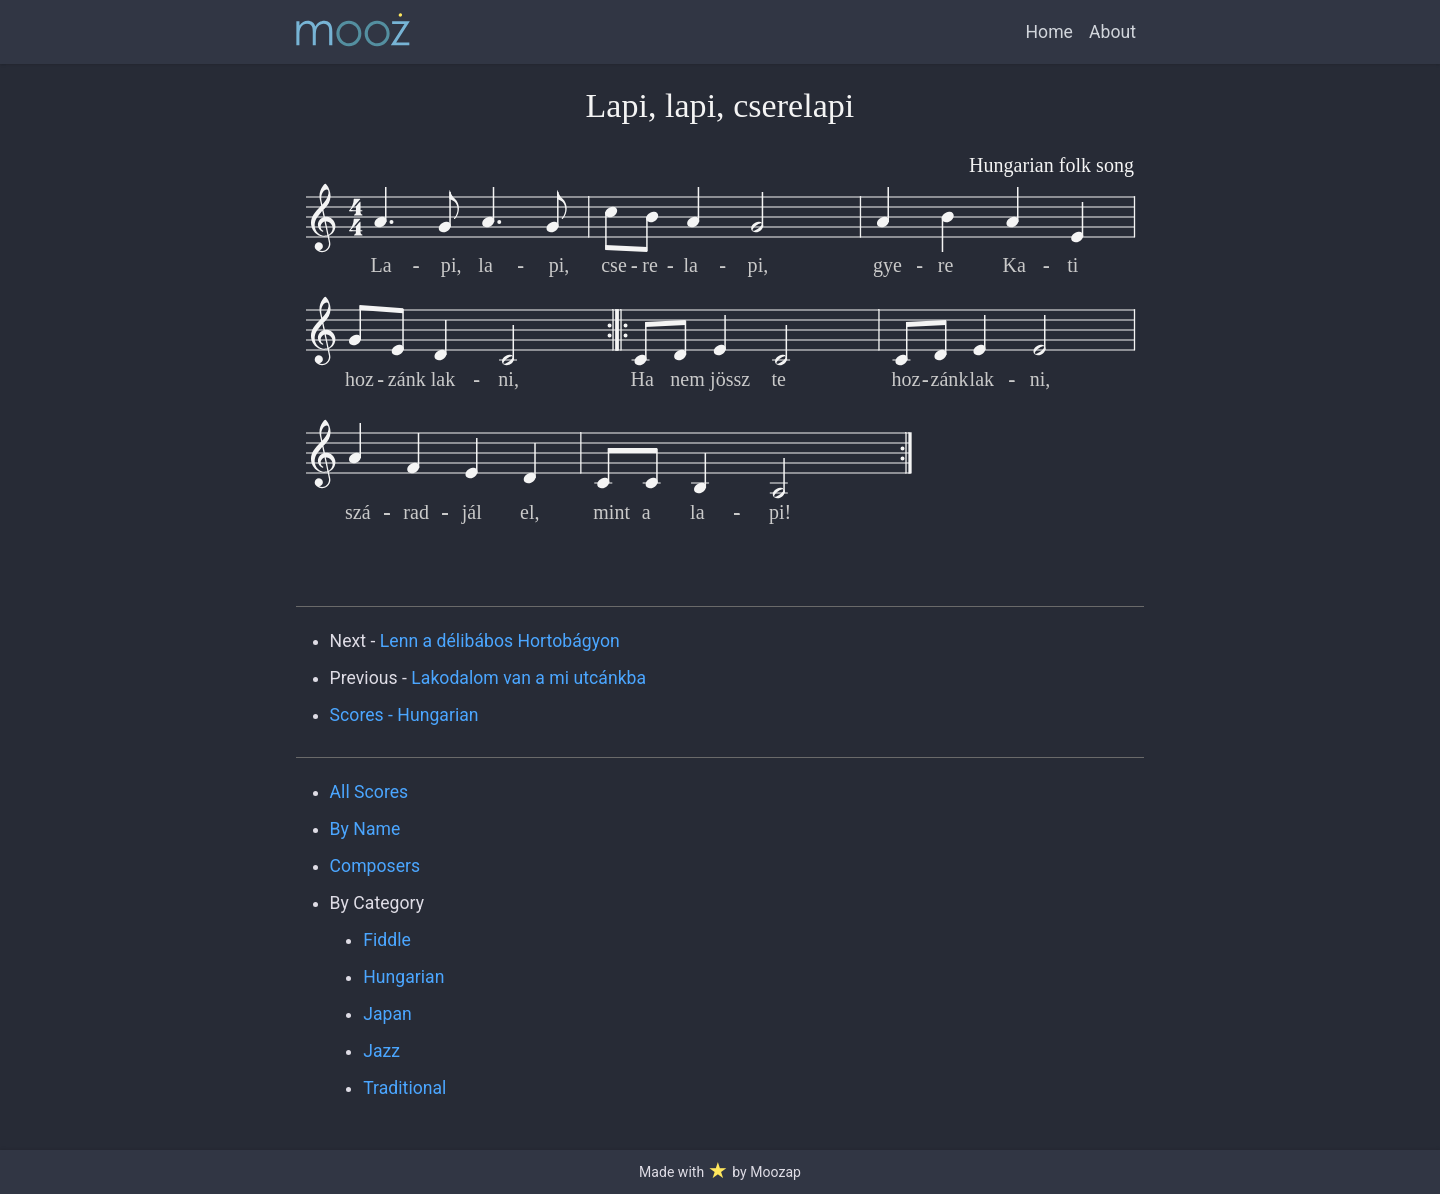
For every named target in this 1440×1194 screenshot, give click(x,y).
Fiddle (387, 940)
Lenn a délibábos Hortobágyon (500, 641)
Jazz (381, 1051)
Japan (387, 1014)
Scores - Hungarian (404, 715)
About (1112, 32)
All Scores (369, 792)
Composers (375, 866)
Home (1049, 32)
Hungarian (403, 977)
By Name (365, 829)
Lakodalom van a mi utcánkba (528, 678)
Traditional (404, 1088)
